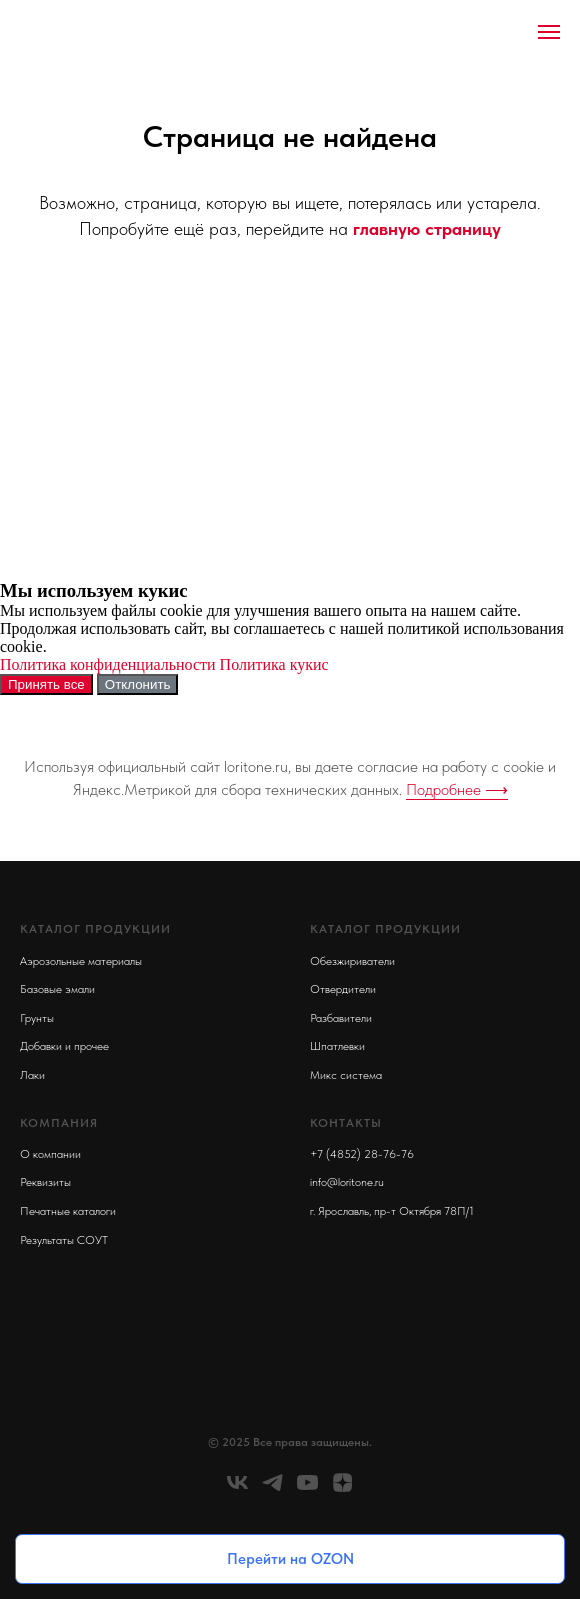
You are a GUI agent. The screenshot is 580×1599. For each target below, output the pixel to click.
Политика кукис (274, 664)
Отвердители (343, 989)
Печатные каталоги (68, 1211)
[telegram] (272, 1489)
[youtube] (307, 1489)
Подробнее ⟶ (457, 789)
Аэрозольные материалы (81, 961)
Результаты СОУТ (64, 1240)
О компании (50, 1154)
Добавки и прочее (64, 1046)
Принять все (46, 684)
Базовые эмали (57, 989)
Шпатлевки (337, 1046)
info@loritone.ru (347, 1182)
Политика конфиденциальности (108, 664)
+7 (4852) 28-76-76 (362, 1154)
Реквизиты (45, 1182)
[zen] (342, 1489)
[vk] (237, 1489)
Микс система (346, 1075)
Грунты (37, 1018)
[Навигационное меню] (549, 32)
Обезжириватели (352, 961)
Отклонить (138, 684)
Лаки (32, 1075)
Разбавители (341, 1018)
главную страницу (427, 228)
